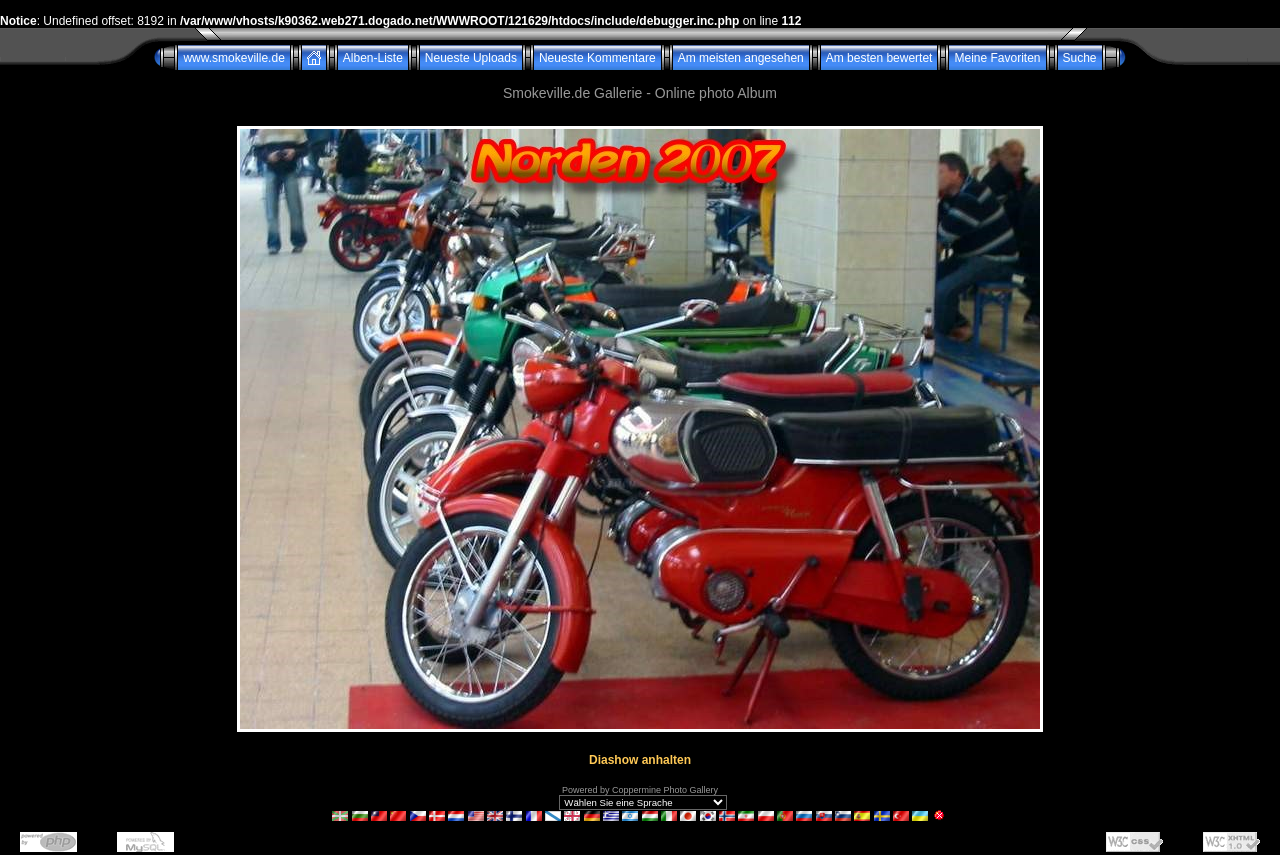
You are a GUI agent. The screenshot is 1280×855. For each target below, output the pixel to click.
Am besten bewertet (879, 58)
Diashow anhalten (640, 760)
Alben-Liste (373, 58)
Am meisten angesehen (741, 58)
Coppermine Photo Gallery (665, 790)
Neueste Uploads (471, 58)
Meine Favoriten (997, 58)
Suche (1080, 58)
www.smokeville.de (233, 58)
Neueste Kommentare (597, 58)
